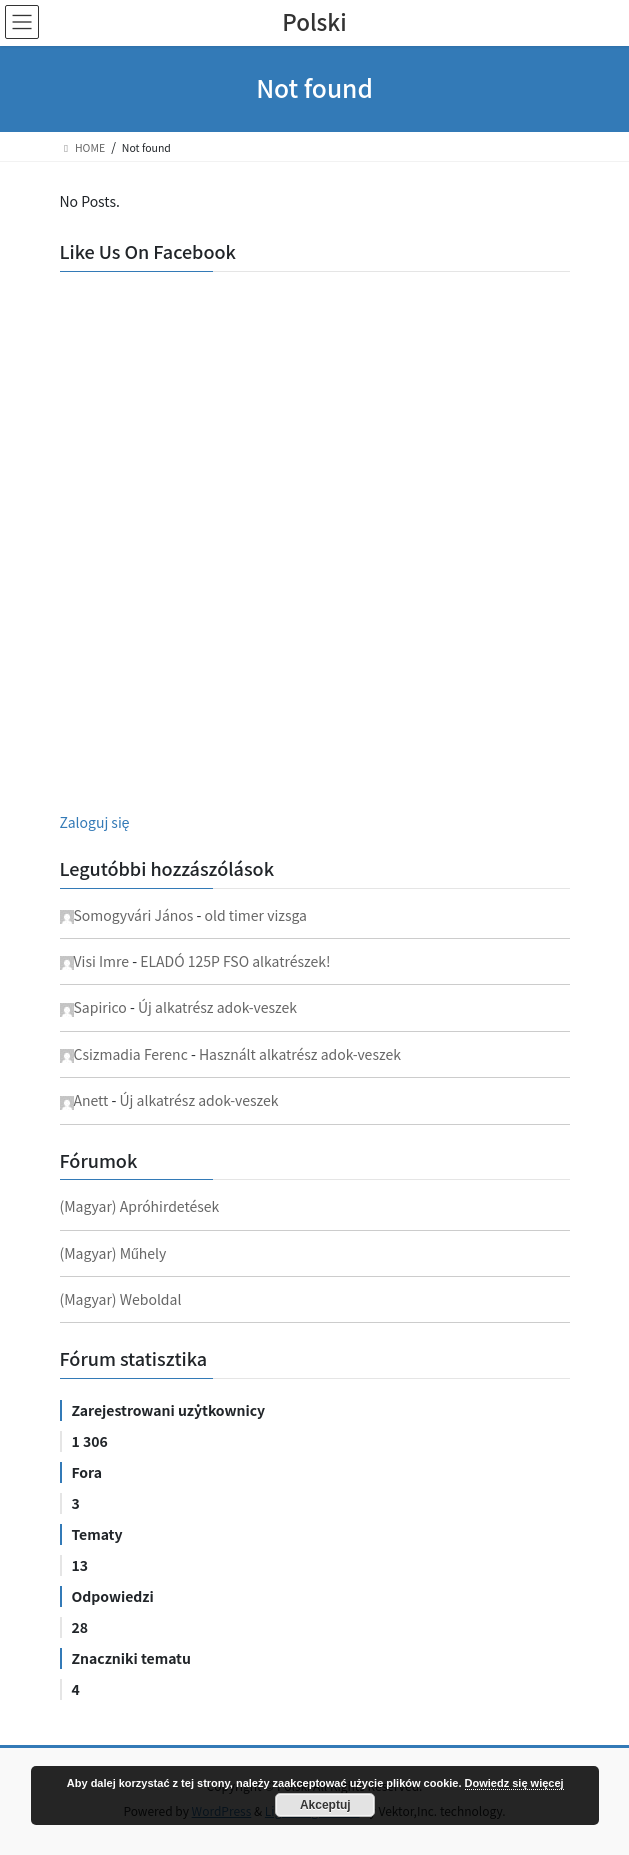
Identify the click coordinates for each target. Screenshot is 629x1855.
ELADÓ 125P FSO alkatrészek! (235, 961)
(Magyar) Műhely (113, 1253)
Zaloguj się (95, 822)
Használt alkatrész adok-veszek (300, 1054)
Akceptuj (325, 1805)
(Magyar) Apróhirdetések (140, 1206)
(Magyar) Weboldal (121, 1299)
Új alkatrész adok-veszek (217, 1007)
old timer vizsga (255, 915)
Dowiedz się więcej (514, 1783)
